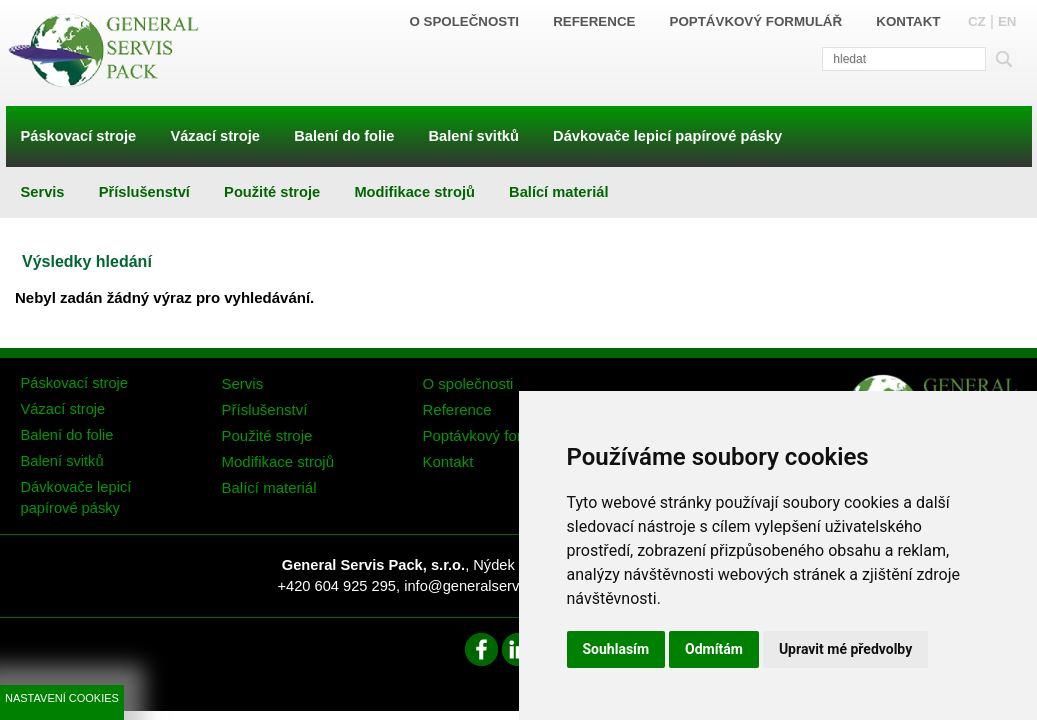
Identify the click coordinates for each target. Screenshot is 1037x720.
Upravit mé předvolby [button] (845, 649)
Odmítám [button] (714, 649)
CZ (977, 21)
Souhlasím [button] (616, 649)
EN (1007, 21)
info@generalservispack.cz (491, 586)
